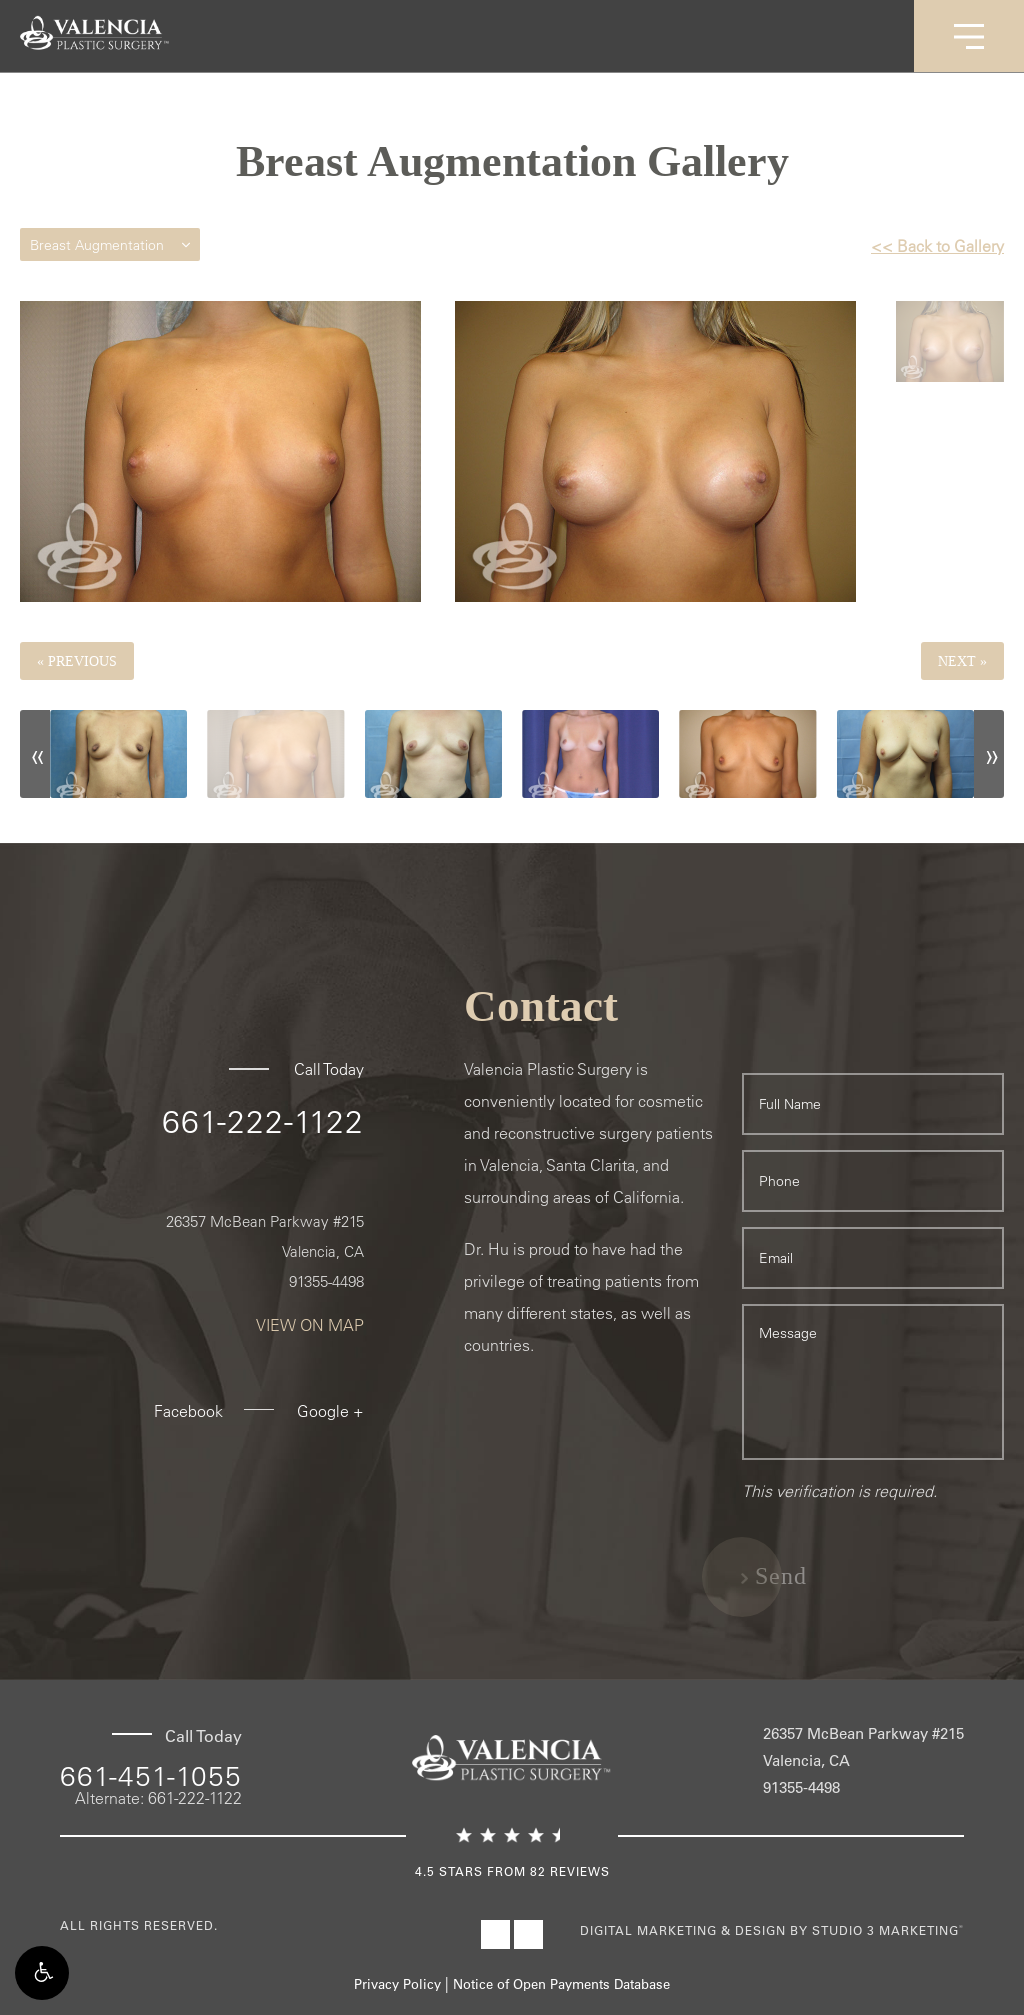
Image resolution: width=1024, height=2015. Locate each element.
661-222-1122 (263, 1121)
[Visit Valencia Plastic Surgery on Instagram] (528, 1934)
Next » (962, 661)
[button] (42, 1973)
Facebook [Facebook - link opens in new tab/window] (188, 1411)
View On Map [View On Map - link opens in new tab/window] (310, 1325)
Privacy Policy (397, 1983)
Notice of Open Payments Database (561, 1983)
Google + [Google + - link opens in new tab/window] (330, 1411)
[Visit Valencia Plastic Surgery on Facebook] (495, 1934)
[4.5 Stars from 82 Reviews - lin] (512, 1854)
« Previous (77, 661)
